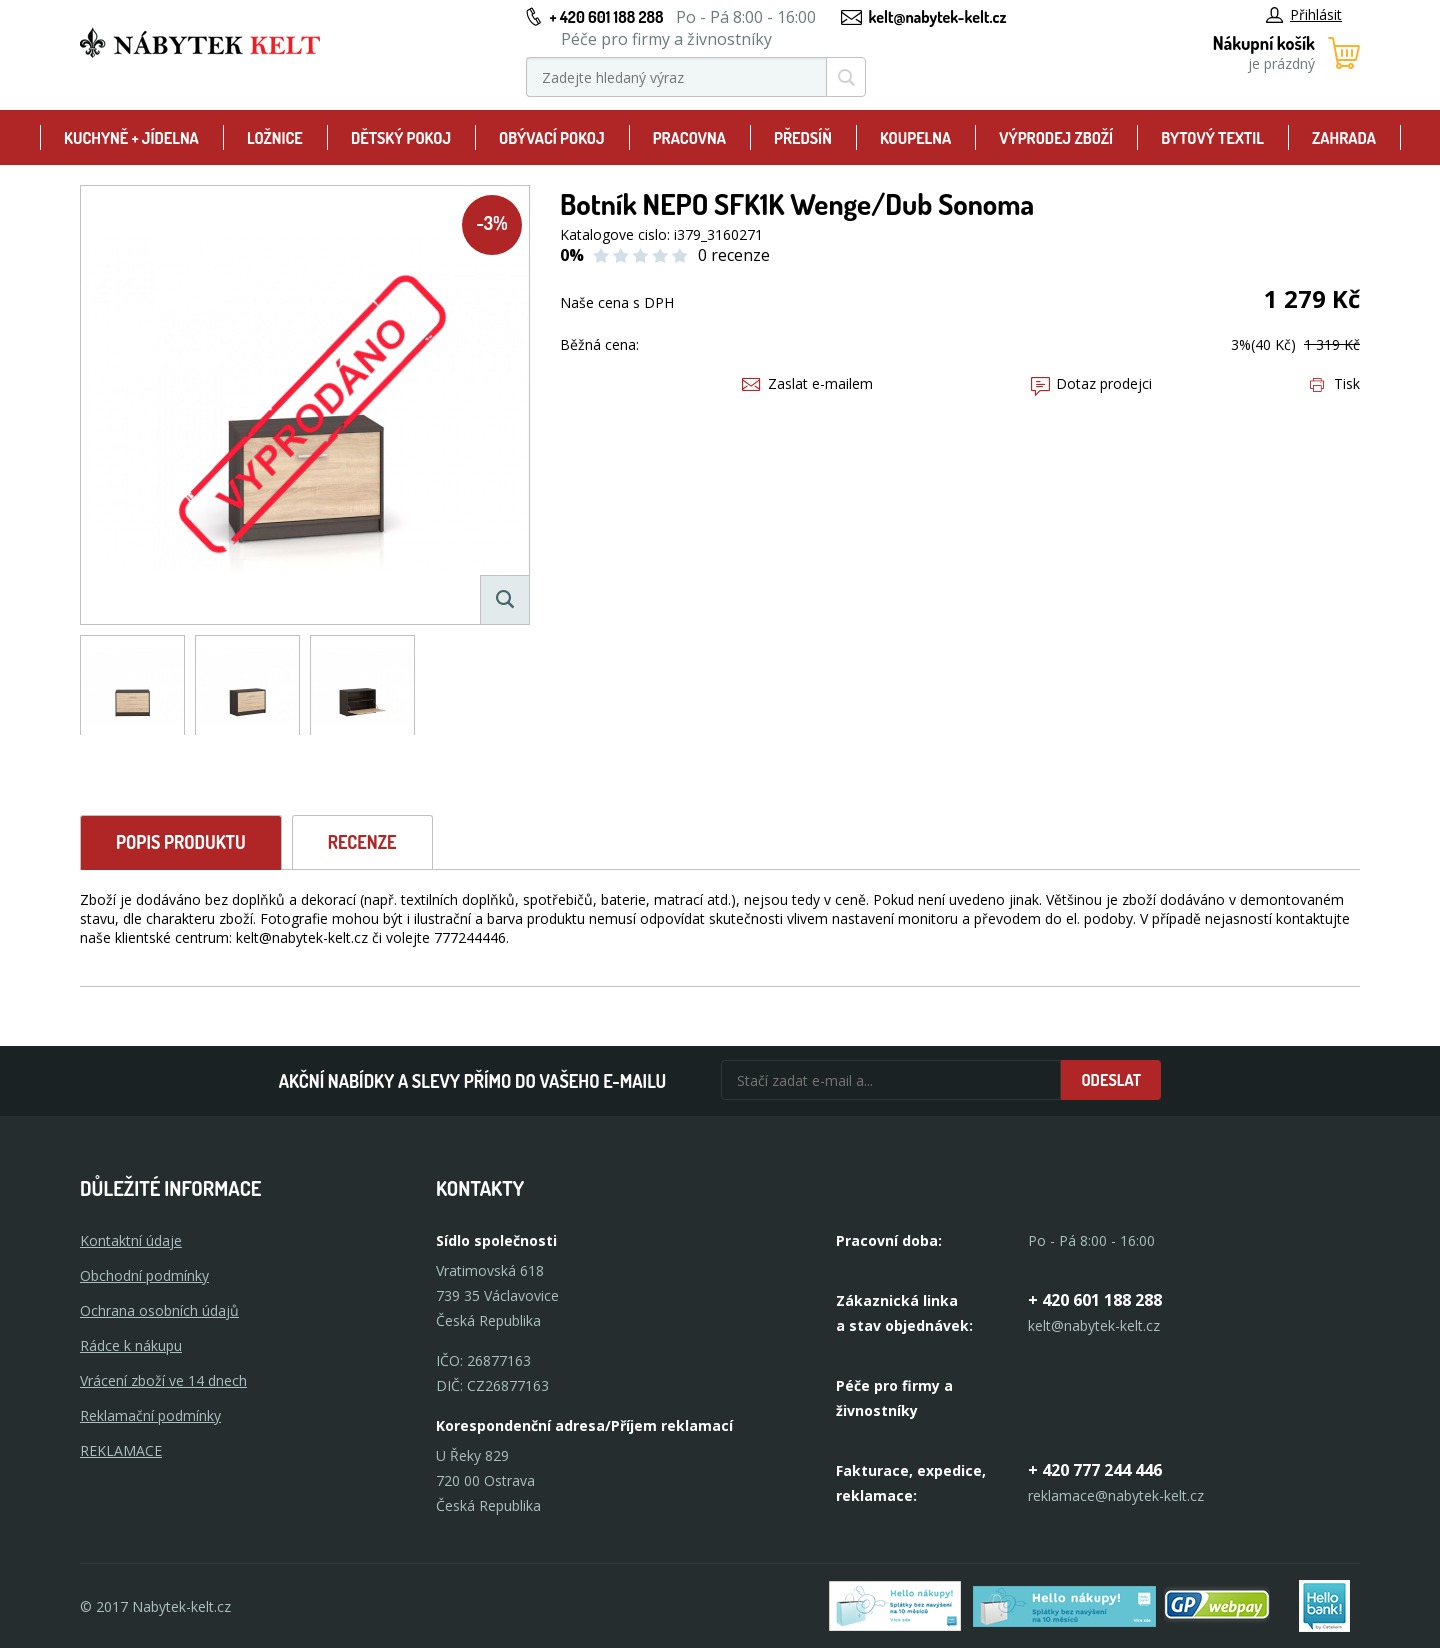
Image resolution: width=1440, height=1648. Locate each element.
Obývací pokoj (552, 138)
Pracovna (689, 138)
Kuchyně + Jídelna (131, 138)
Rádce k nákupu (131, 1345)
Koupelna (915, 138)
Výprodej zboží (1056, 138)
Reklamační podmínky (150, 1415)
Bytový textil (1212, 138)
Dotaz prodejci (1091, 383)
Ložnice (275, 138)
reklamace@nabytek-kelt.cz (1116, 1495)
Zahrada (1344, 138)
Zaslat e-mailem (807, 383)
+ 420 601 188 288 (606, 17)
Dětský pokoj (401, 138)
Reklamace (121, 1450)
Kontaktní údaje (131, 1240)
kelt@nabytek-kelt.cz (938, 17)
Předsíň (803, 138)
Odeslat (1111, 1080)
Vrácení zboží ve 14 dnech (163, 1380)
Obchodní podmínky (144, 1275)
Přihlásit (1304, 14)
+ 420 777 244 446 (1095, 1470)
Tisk (1335, 383)
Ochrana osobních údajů (159, 1310)
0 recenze (734, 255)
